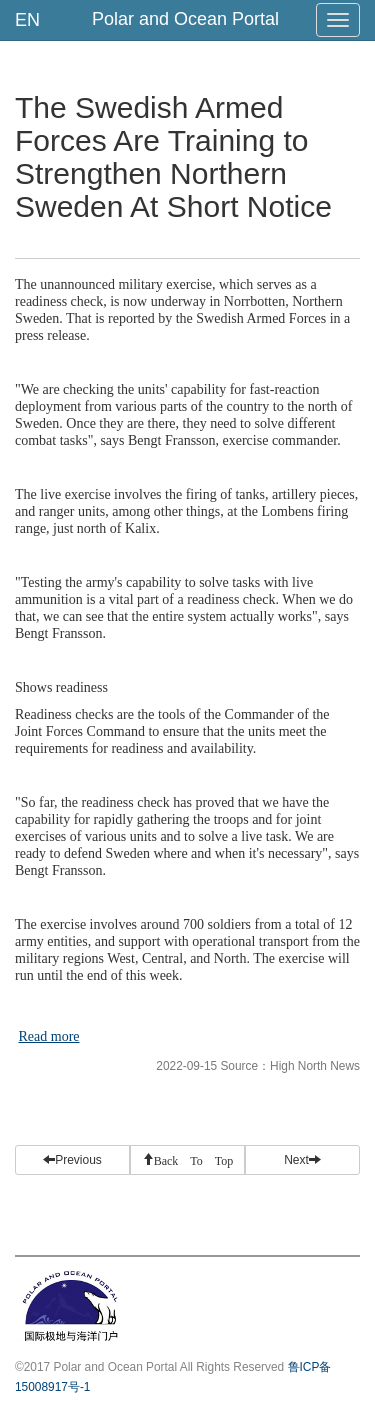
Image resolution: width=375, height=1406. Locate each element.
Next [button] (302, 1160)
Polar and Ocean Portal (185, 19)
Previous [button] (72, 1160)
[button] (187, 1160)
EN (27, 20)
